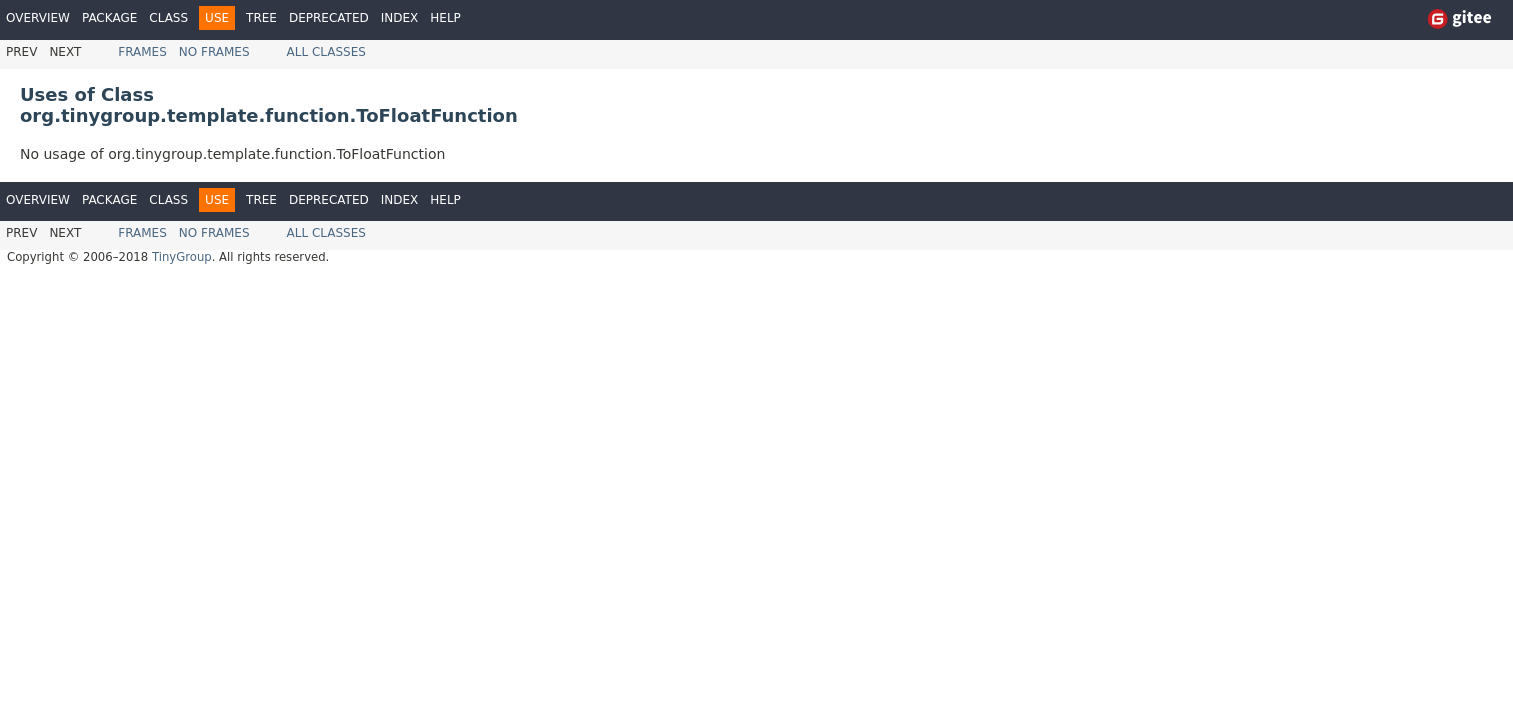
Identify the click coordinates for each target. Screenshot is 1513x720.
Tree (261, 18)
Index (400, 18)
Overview (38, 18)
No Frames (214, 52)
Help (445, 18)
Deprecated (329, 18)
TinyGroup (182, 257)
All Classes (326, 52)
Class (168, 18)
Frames (142, 52)
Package (109, 18)
